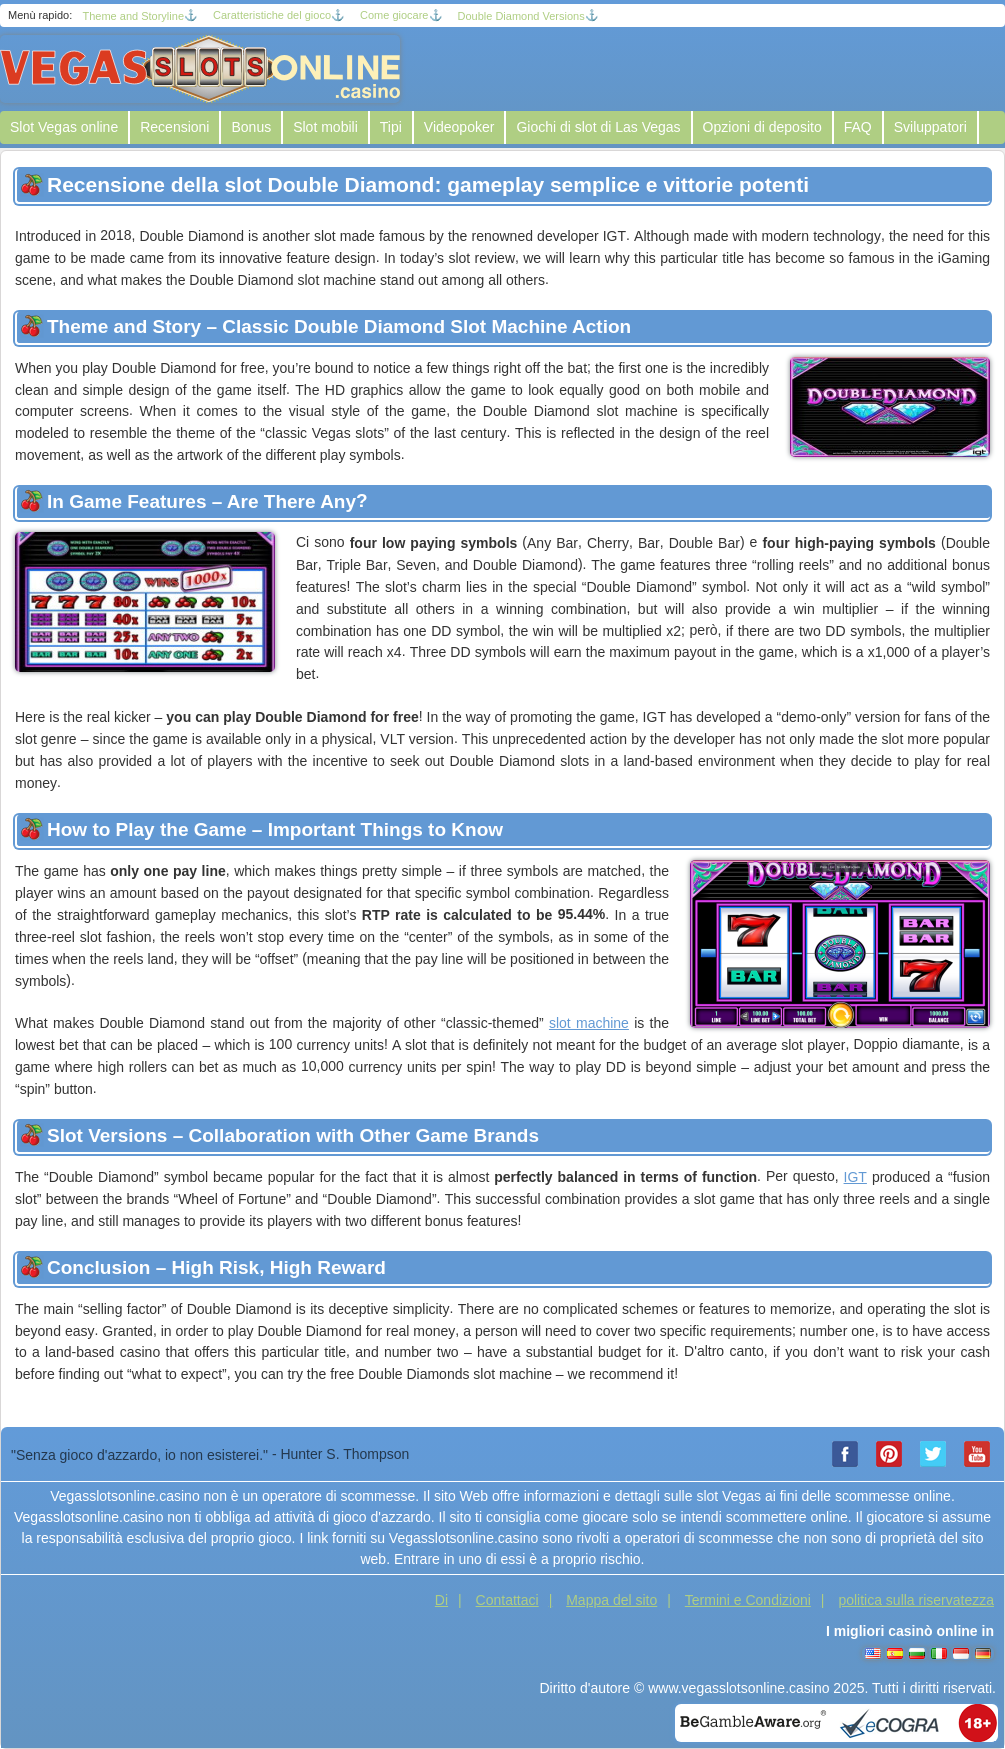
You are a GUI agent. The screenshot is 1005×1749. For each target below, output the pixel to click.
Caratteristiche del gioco (272, 15)
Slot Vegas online (64, 127)
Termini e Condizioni (748, 1600)
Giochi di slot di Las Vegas (598, 127)
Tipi (391, 127)
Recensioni (174, 127)
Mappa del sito (611, 1600)
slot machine (589, 1023)
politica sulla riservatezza (916, 1600)
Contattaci (507, 1600)
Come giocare (394, 15)
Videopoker (459, 127)
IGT (855, 1177)
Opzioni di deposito (762, 127)
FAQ (858, 127)
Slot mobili (325, 127)
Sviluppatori (930, 127)
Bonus (251, 127)
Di (441, 1600)
